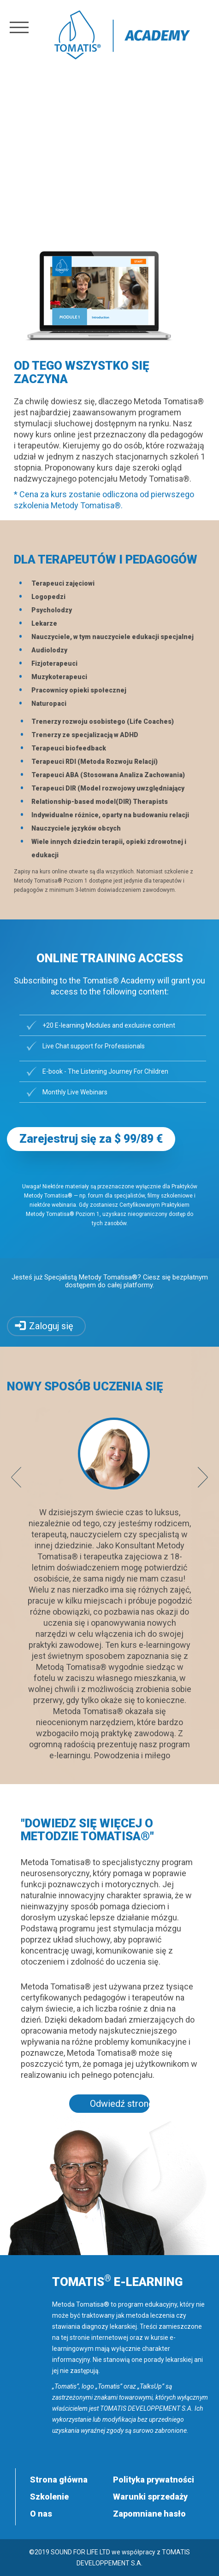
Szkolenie (49, 2496)
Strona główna (59, 2479)
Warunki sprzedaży (150, 2496)
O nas (41, 2513)
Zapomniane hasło (149, 2513)
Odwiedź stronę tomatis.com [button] (120, 2103)
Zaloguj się (51, 1326)
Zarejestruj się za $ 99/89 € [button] (91, 1139)
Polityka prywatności (153, 2479)
